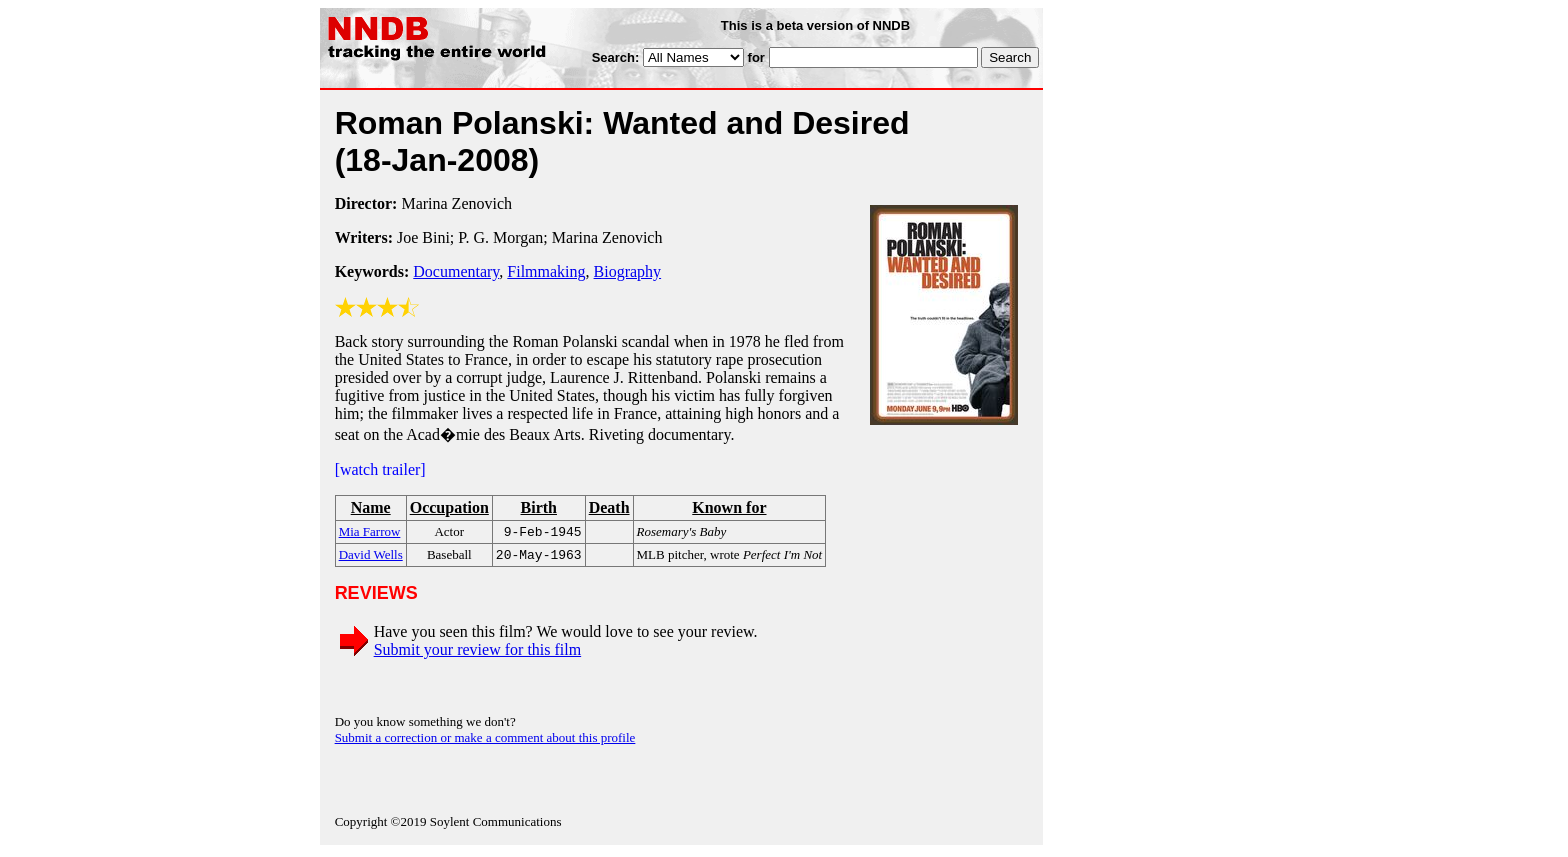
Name (371, 507)
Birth (539, 507)
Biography (628, 271)
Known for (729, 507)
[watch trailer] (380, 469)
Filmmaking (546, 271)
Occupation (449, 507)
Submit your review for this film (478, 653)
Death (609, 507)
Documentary (456, 271)
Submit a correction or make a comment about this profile (485, 741)
